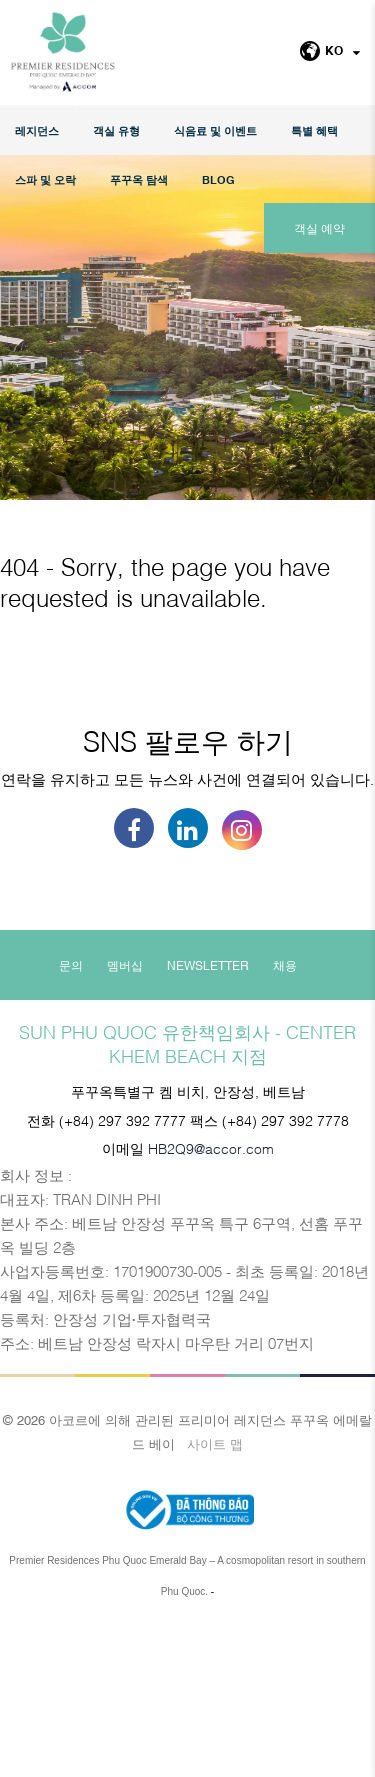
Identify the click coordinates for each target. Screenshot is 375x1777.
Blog (218, 179)
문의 (71, 1115)
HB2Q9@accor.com (211, 1297)
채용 (285, 1115)
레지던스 (37, 130)
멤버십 (125, 1115)
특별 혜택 (314, 130)
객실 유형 (116, 130)
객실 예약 (319, 228)
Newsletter (208, 1115)
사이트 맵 (215, 1593)
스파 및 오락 (45, 179)
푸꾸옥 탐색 (139, 179)
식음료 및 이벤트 (215, 130)
